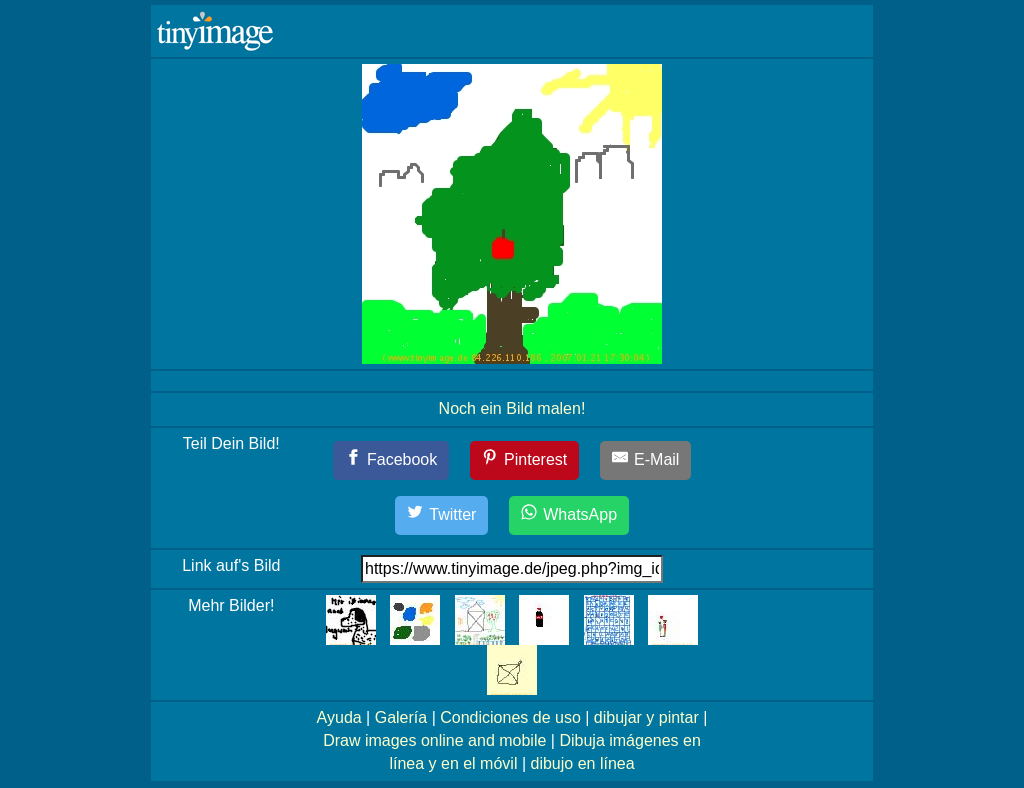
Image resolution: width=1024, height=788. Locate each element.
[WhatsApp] (569, 515)
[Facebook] (391, 460)
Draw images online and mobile (434, 740)
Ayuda (339, 717)
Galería (401, 717)
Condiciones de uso (510, 717)
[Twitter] (442, 515)
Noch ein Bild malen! (512, 408)
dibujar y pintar (646, 717)
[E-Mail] (646, 460)
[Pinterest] (525, 460)
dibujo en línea (583, 763)
